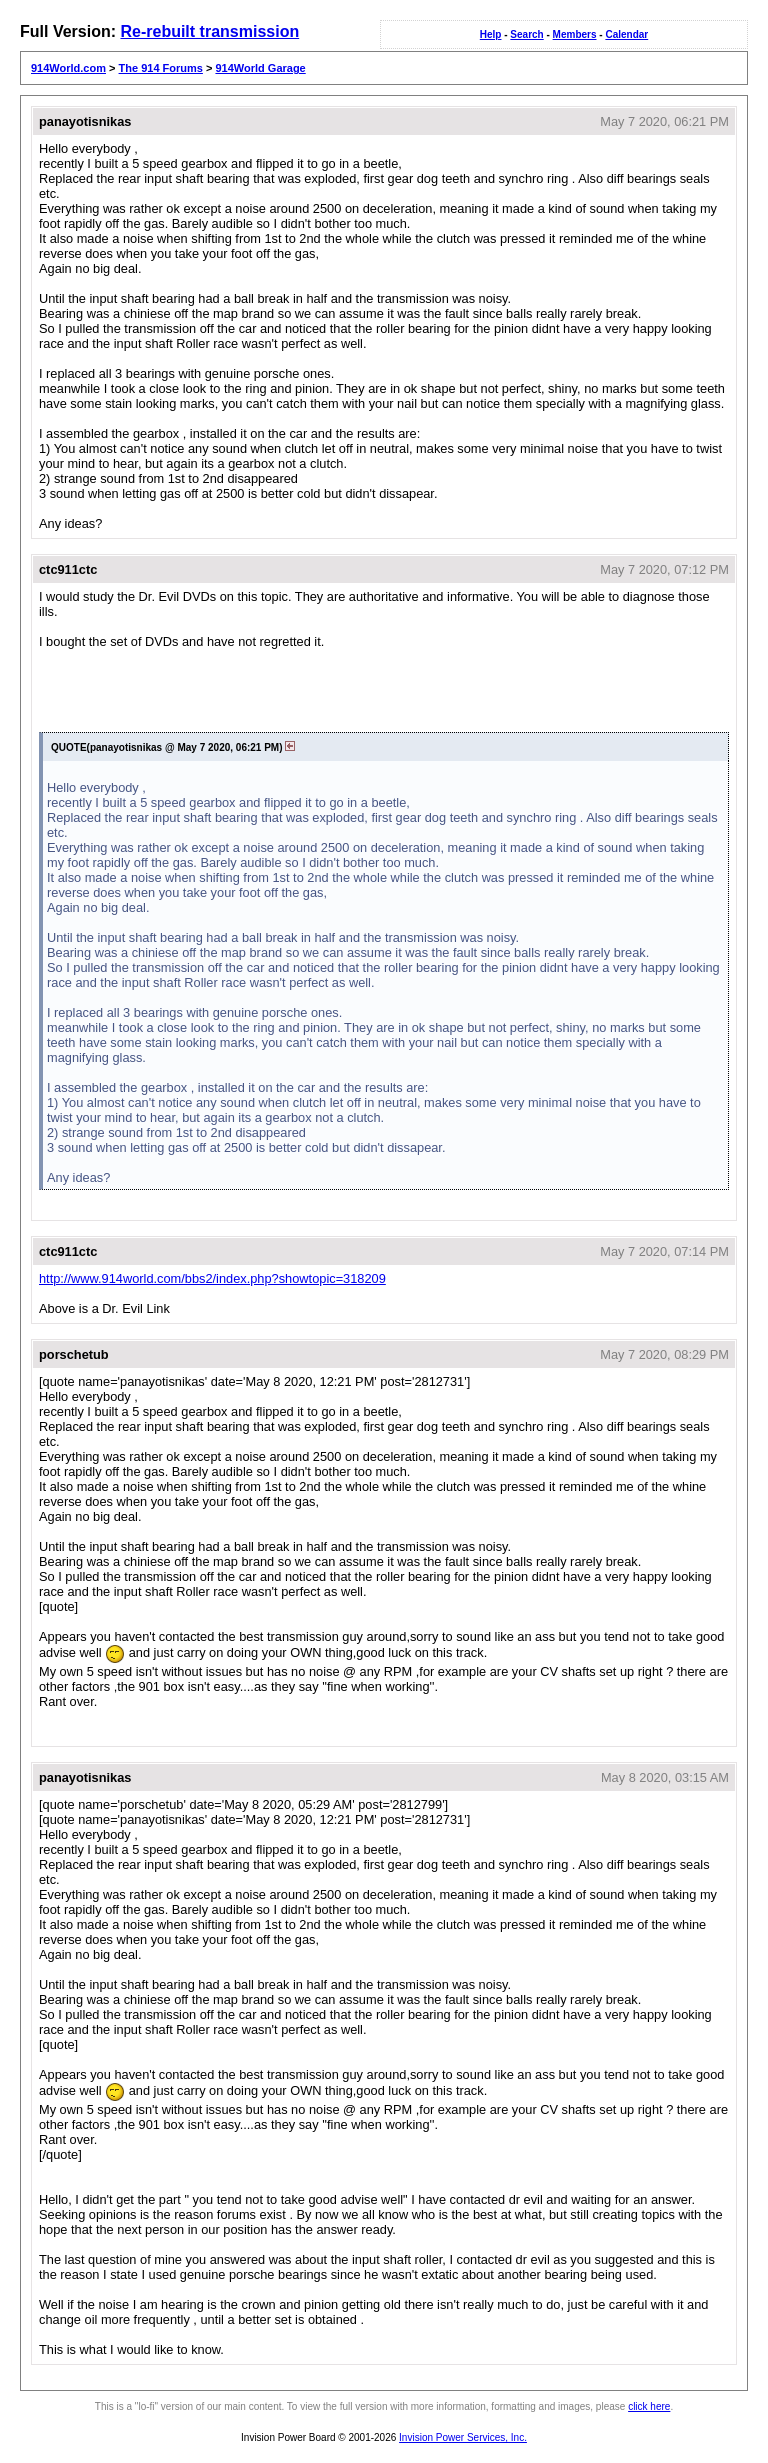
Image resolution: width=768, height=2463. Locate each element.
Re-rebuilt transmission (209, 31)
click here (649, 2406)
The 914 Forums (161, 68)
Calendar (626, 34)
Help (491, 34)
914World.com (68, 68)
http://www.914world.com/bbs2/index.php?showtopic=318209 (212, 1278)
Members (575, 34)
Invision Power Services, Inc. (463, 2437)
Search (526, 34)
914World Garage (260, 68)
